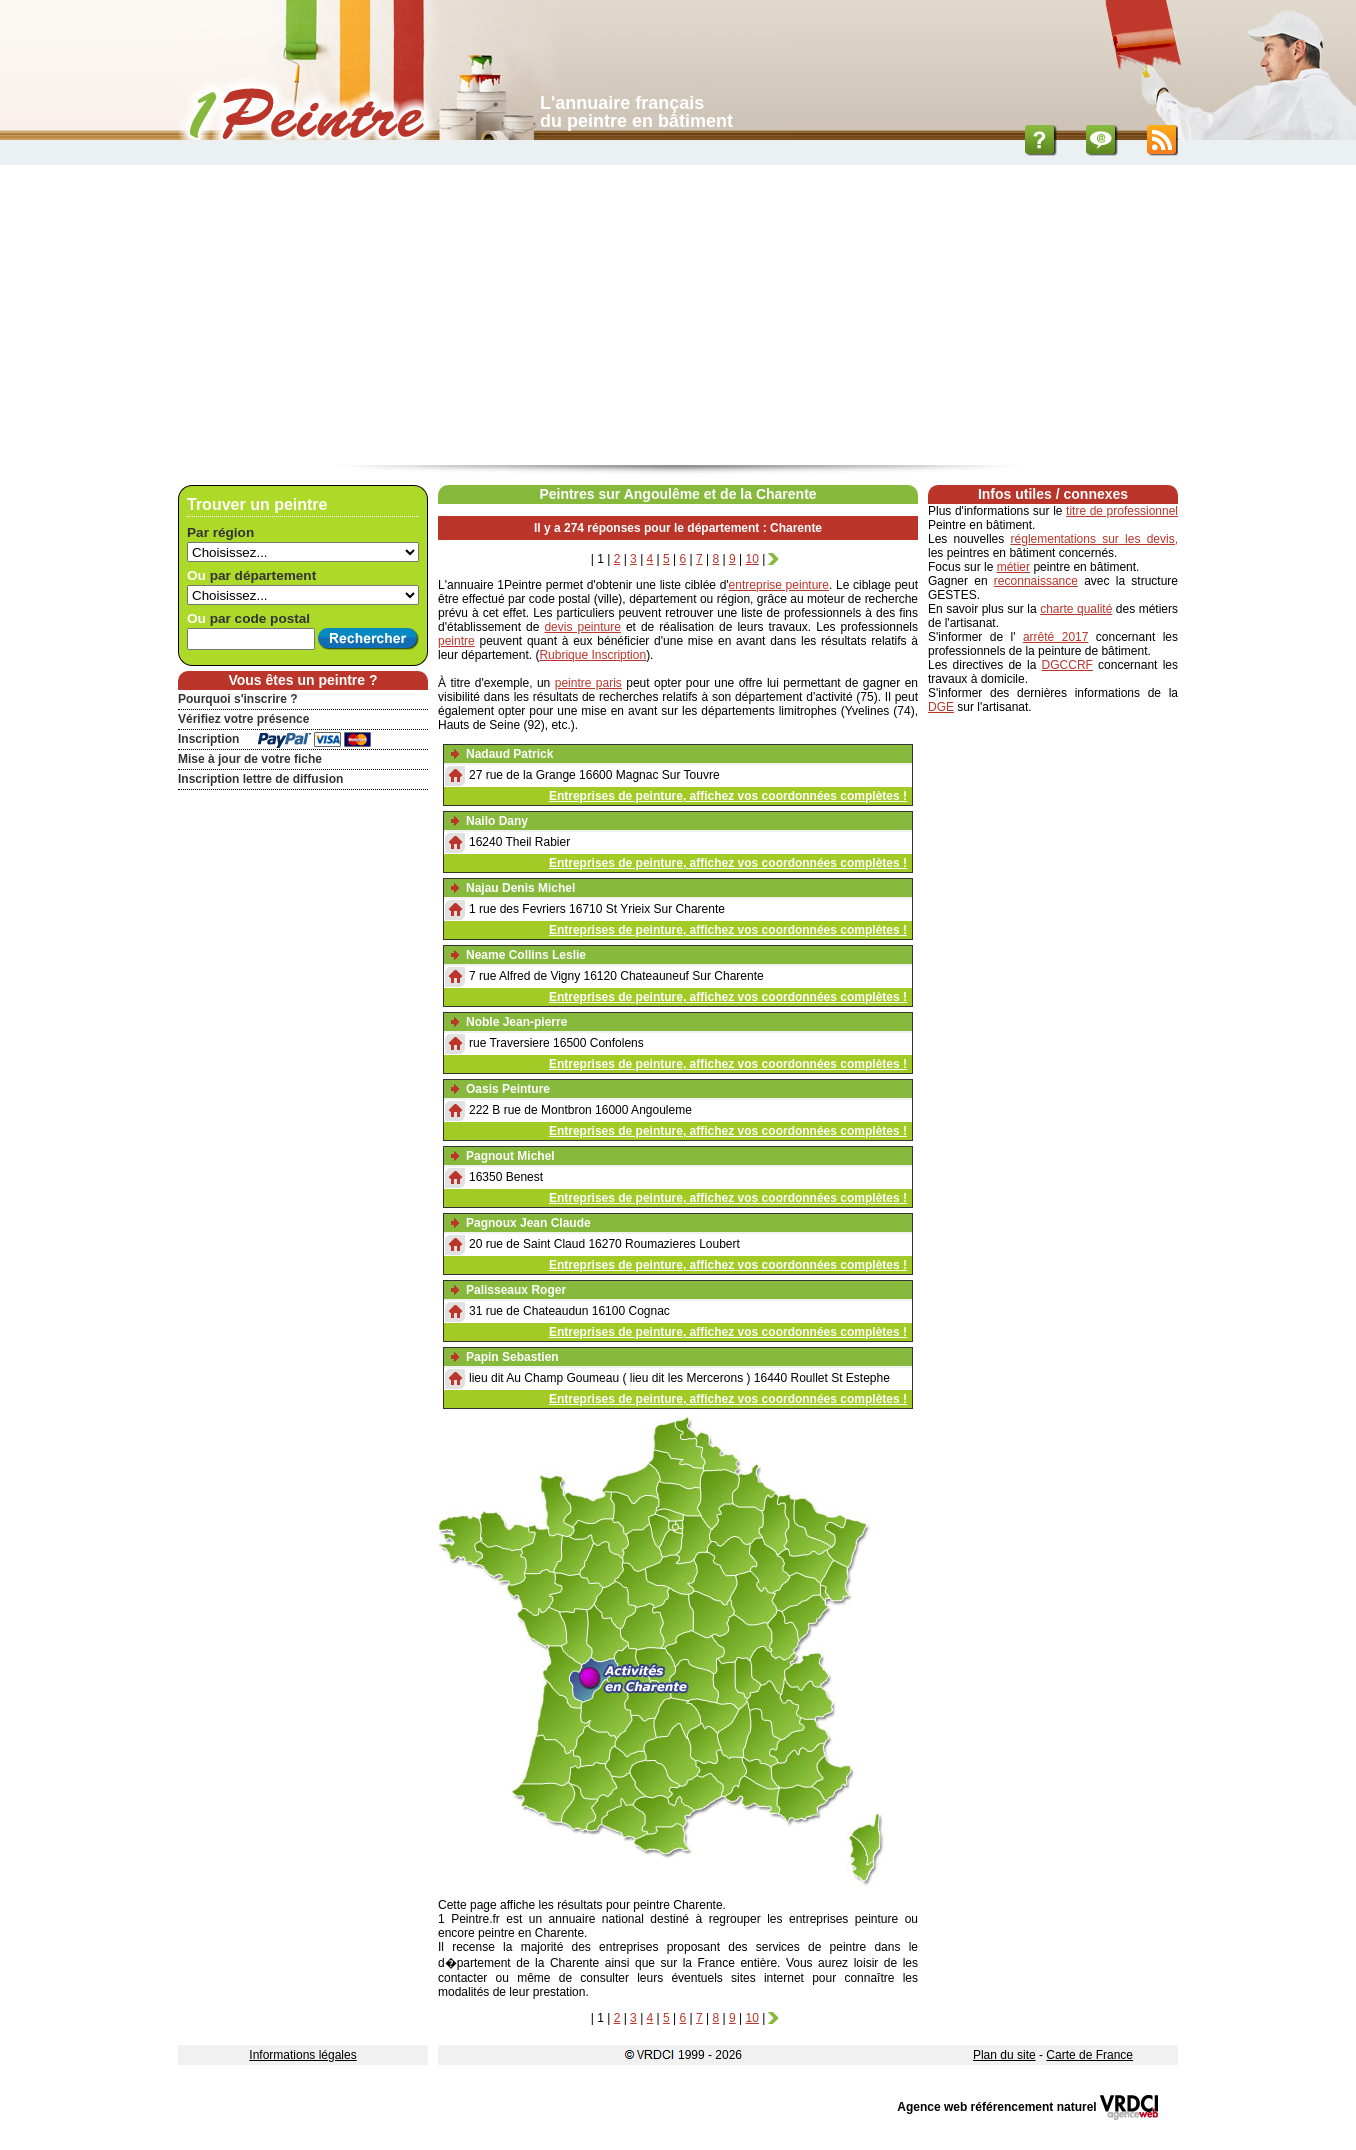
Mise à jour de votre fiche (250, 759)
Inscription (208, 739)
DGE (941, 707)
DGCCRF (1067, 665)
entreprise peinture (779, 585)
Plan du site (1004, 2055)
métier (1013, 567)
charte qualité (1076, 609)
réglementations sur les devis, (1094, 539)
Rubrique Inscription (592, 655)
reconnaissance (1036, 581)
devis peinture (582, 627)
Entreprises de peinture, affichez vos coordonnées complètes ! (728, 796)
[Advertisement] (678, 315)
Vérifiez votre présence (243, 719)
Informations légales (302, 2055)
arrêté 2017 (1055, 637)
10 (752, 559)
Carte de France (1089, 2055)
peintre (456, 641)
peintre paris (588, 683)
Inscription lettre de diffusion (260, 779)
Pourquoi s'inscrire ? (238, 699)
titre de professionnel (1122, 511)
